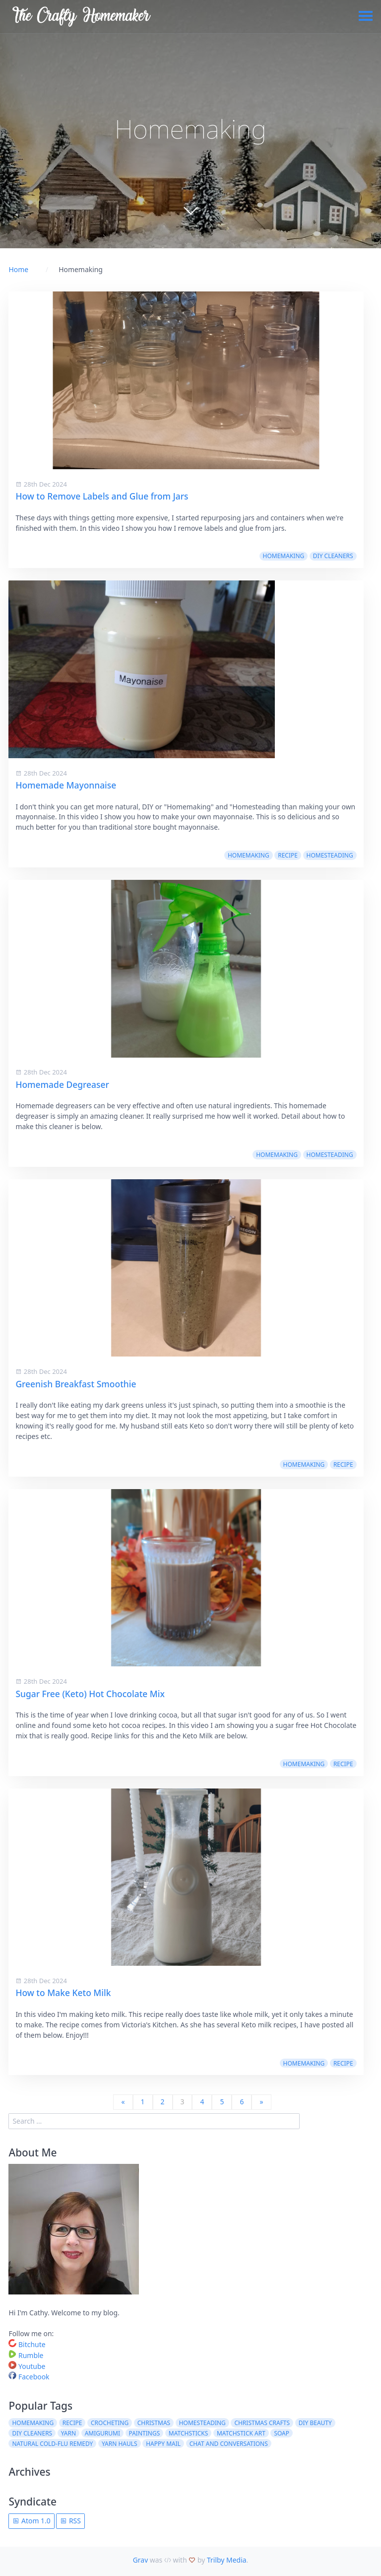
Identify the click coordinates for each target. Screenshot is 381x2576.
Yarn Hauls (119, 2443)
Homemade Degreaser (62, 1084)
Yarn (68, 2433)
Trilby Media (227, 2560)
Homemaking (284, 556)
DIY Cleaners (333, 556)
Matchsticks (188, 2433)
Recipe (288, 855)
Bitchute (26, 2344)
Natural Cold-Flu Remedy (52, 2443)
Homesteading (330, 855)
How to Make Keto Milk (63, 1993)
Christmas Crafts (262, 2423)
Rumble (25, 2355)
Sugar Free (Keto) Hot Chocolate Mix (90, 1694)
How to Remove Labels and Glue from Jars (101, 496)
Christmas (153, 2423)
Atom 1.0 (31, 2520)
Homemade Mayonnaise (65, 785)
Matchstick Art (241, 2433)
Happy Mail (163, 2443)
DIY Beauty (315, 2423)
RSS (70, 2520)
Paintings (144, 2433)
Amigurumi (102, 2433)
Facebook (28, 2376)
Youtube (26, 2366)
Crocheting (109, 2423)
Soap (281, 2433)
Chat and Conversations (229, 2443)
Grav (140, 2560)
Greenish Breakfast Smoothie (75, 1384)
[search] (154, 2121)
